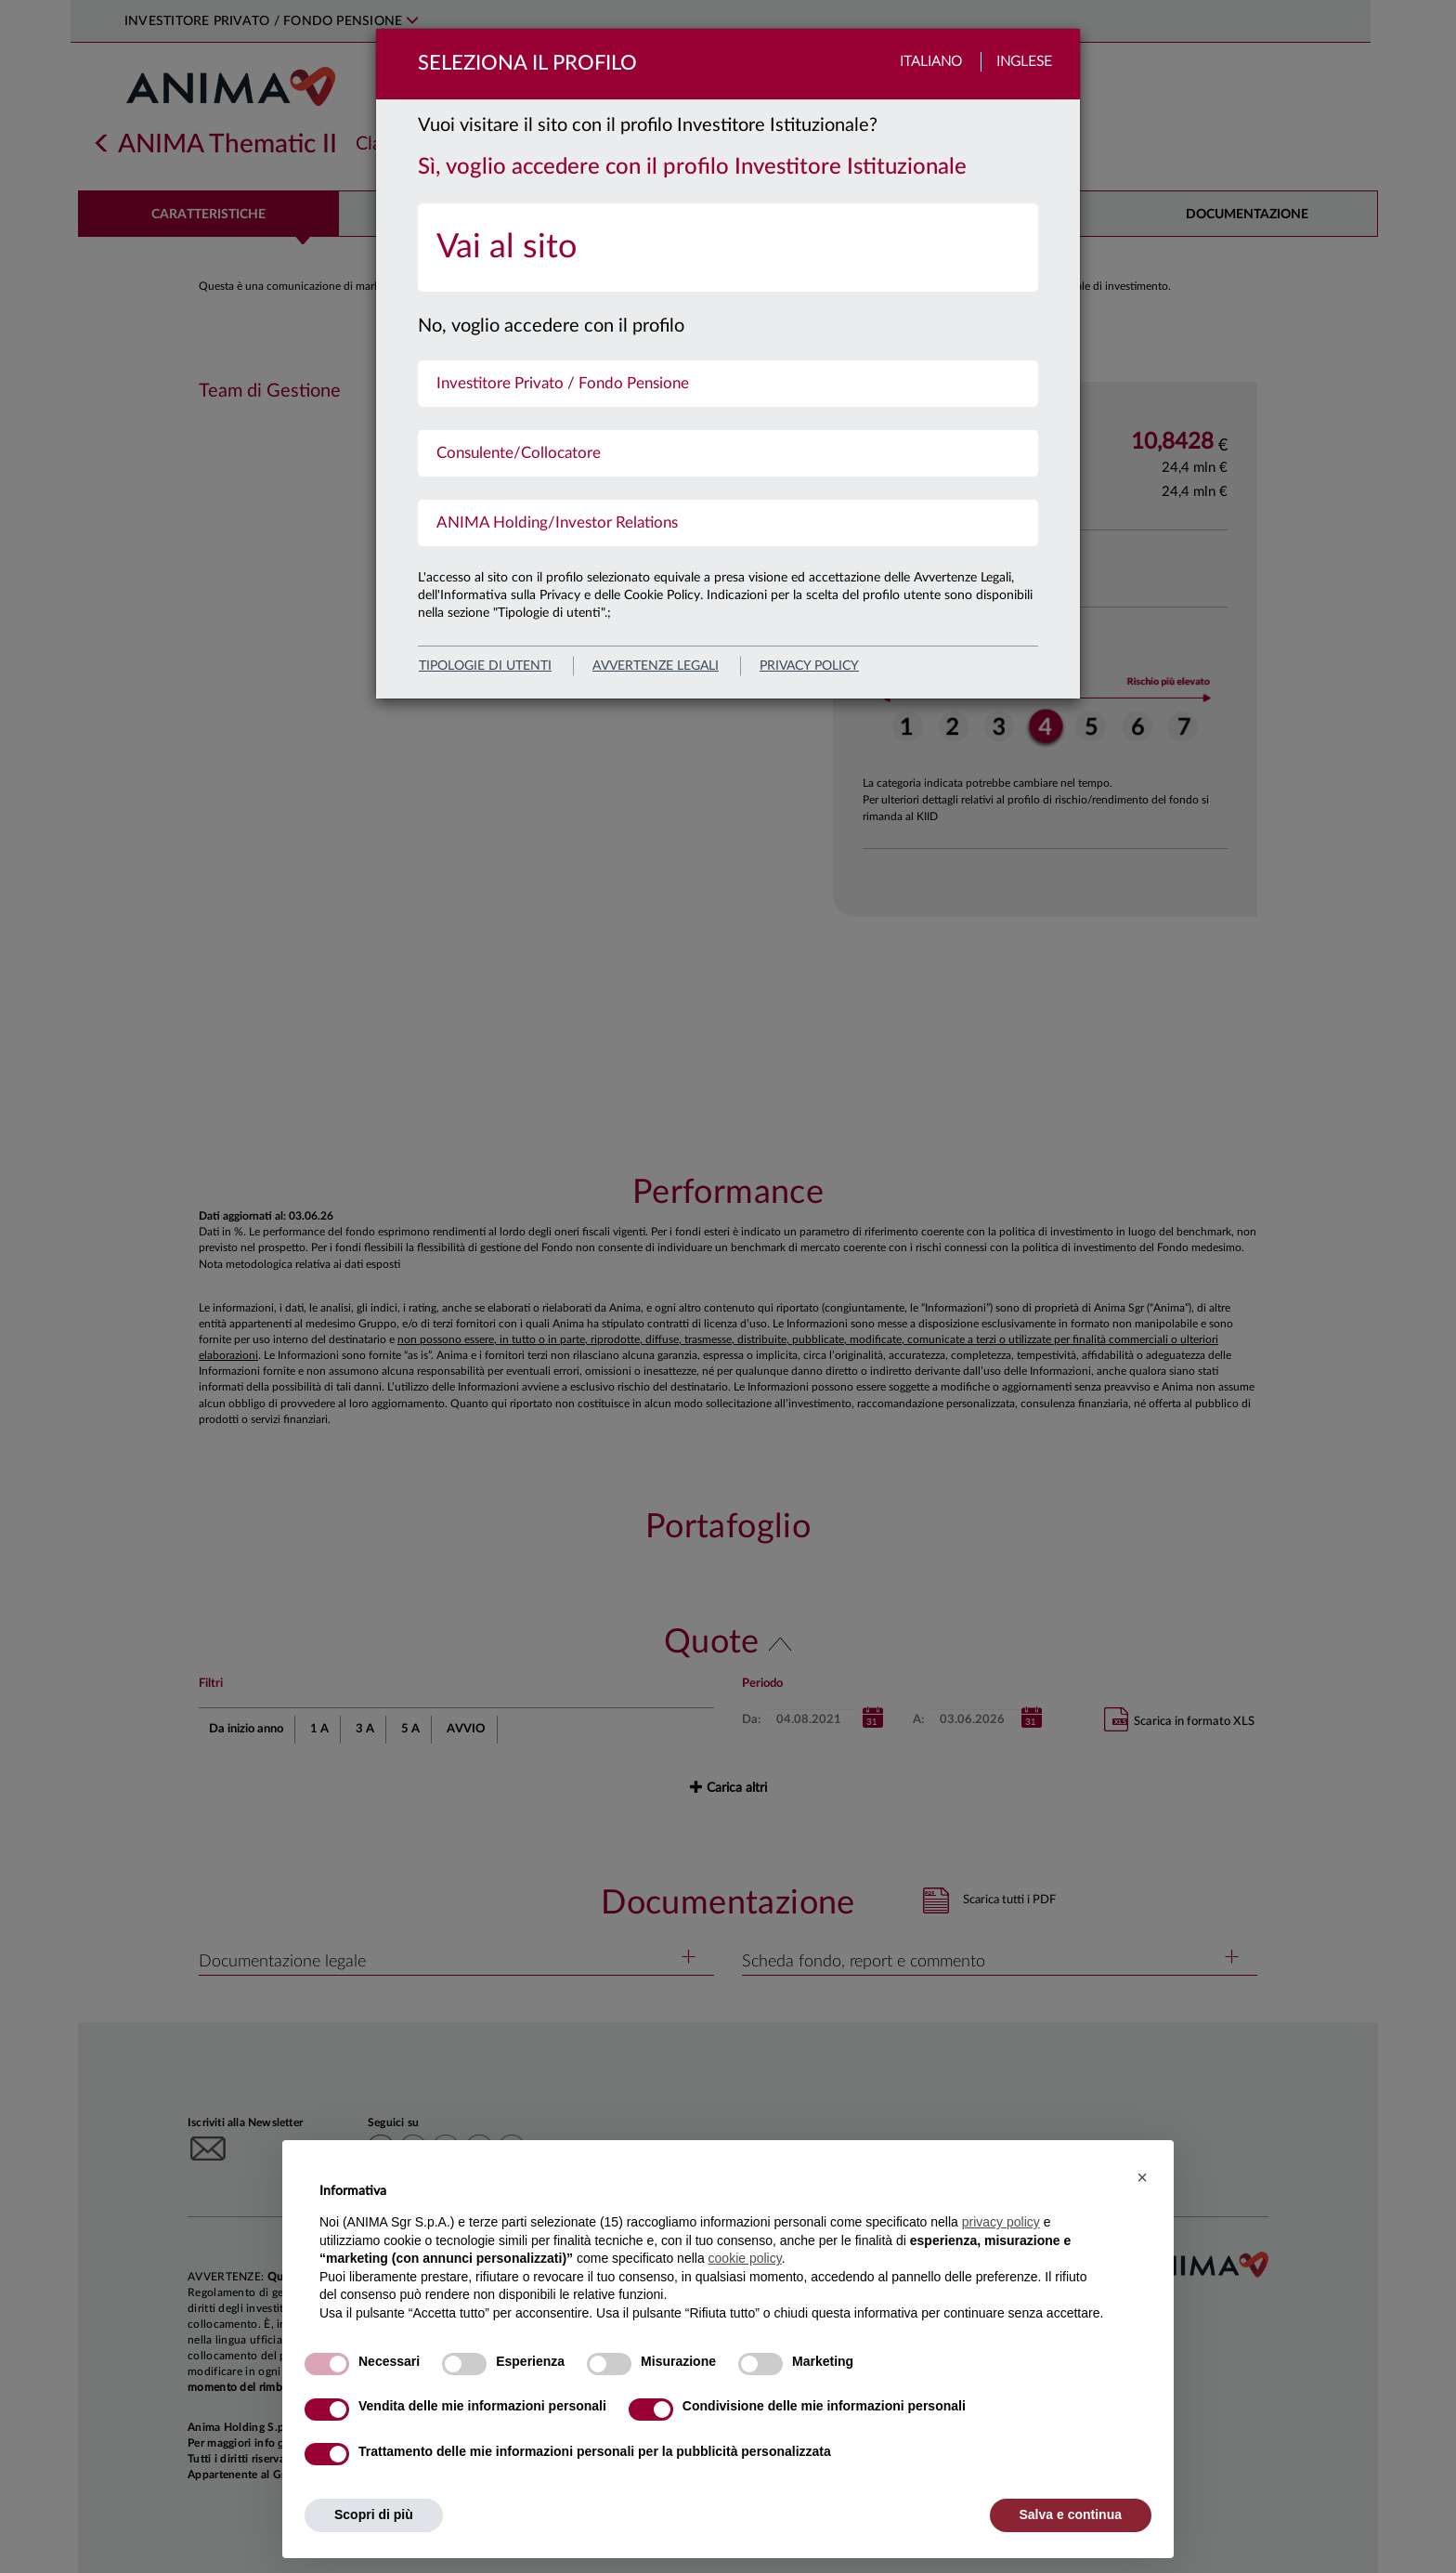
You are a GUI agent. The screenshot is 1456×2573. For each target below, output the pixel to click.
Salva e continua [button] (1071, 2514)
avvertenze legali (655, 666)
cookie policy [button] (745, 2258)
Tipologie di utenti (485, 666)
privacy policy (809, 666)
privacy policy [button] (1001, 2221)
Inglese (1024, 62)
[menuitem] (728, 247)
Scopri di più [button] (373, 2514)
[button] (1142, 2177)
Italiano (931, 62)
